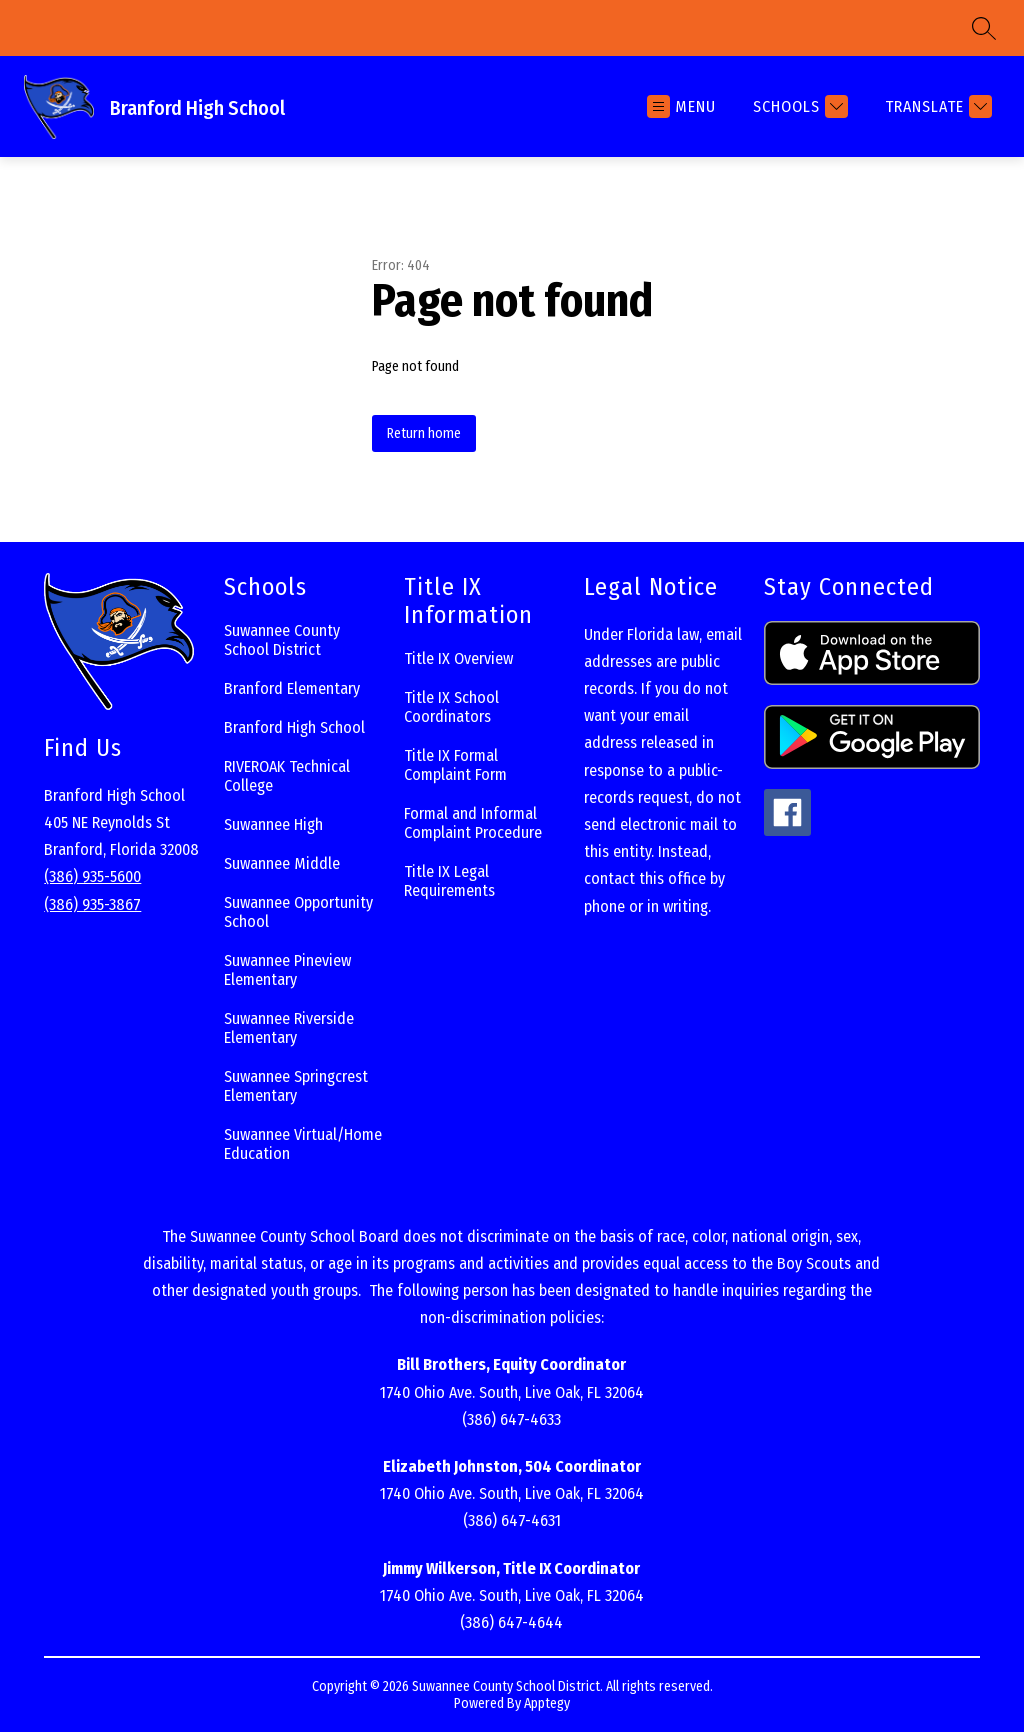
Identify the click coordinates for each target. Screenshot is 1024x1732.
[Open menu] (681, 106)
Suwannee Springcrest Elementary (296, 1086)
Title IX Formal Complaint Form (455, 765)
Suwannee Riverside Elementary (289, 1028)
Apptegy (547, 1703)
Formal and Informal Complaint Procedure (473, 823)
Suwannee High (273, 824)
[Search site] (984, 28)
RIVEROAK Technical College (287, 776)
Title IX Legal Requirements (449, 881)
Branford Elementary (292, 688)
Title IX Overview (458, 658)
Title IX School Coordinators (451, 707)
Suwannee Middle (282, 863)
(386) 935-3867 (92, 904)
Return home (424, 433)
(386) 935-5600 (92, 876)
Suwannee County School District (282, 640)
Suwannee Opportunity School (298, 912)
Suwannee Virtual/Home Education (303, 1144)
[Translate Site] (936, 106)
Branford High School (294, 727)
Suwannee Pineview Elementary (287, 970)
